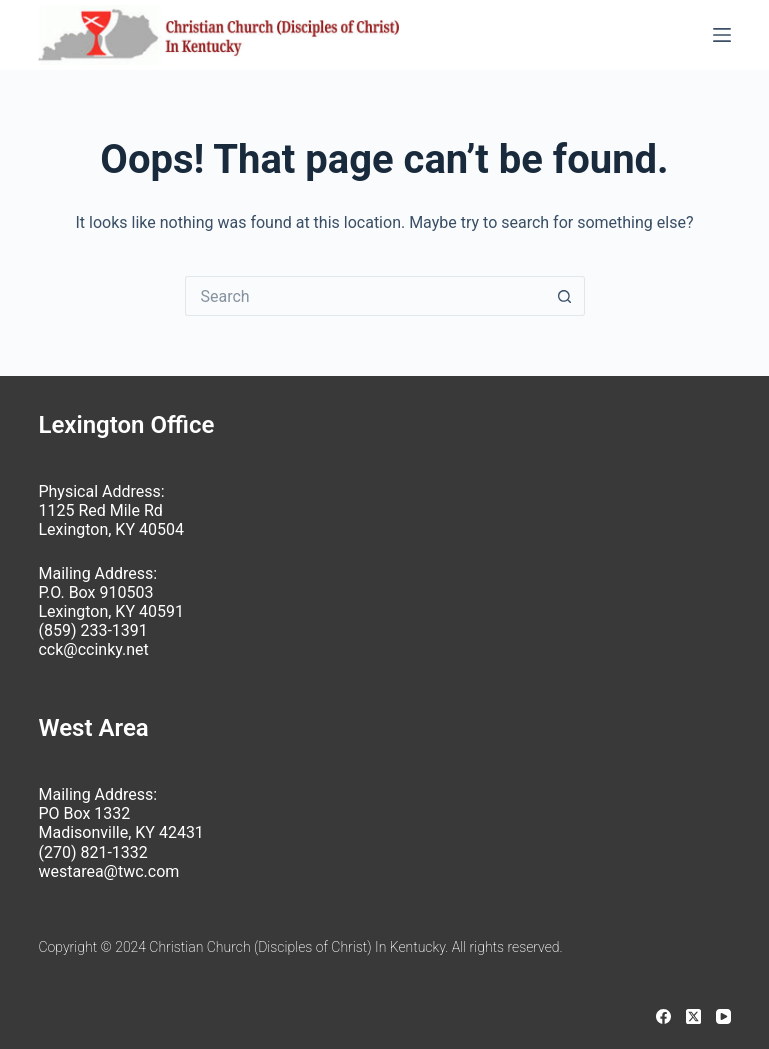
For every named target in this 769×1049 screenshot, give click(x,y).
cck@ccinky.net (93, 649)
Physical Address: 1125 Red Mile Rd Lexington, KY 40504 (110, 510)
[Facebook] (663, 1016)
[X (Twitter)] (693, 1016)
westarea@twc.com (108, 871)
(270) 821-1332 (92, 852)
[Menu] (722, 35)
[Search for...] (365, 296)
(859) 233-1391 (92, 630)
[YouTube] (723, 1016)
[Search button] (565, 296)
